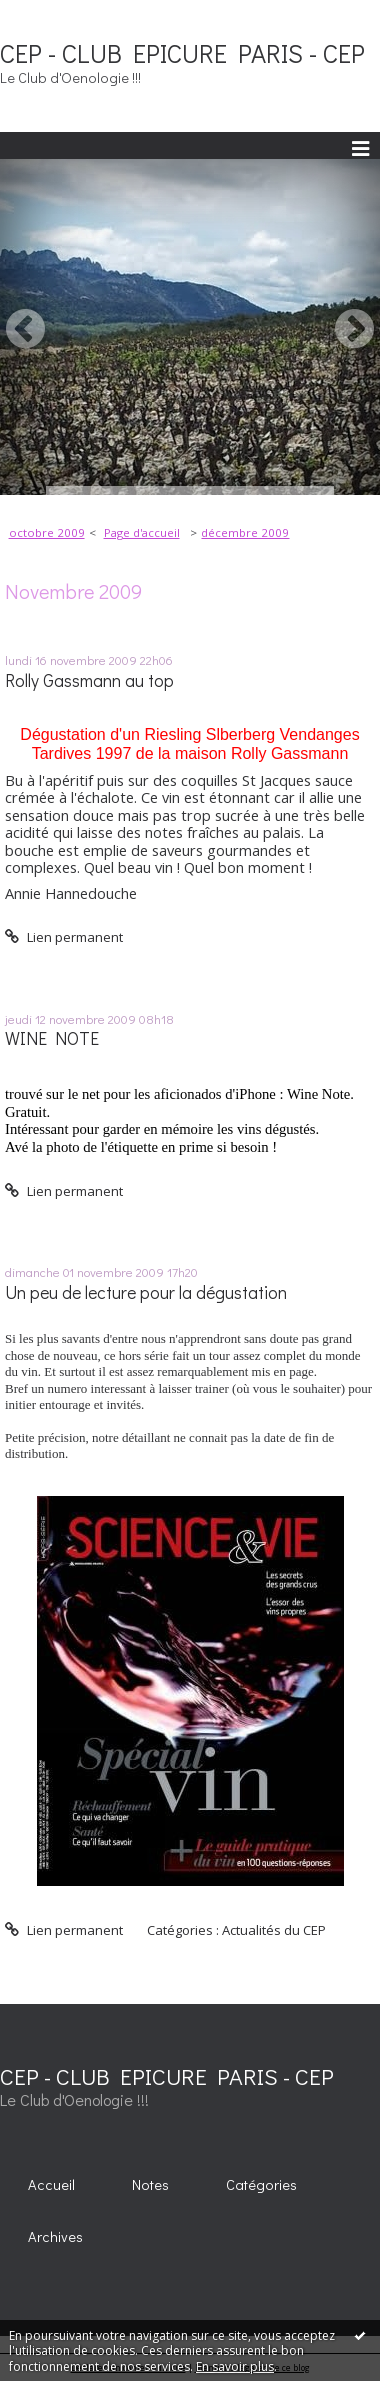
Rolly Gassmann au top (89, 680)
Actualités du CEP (274, 1930)
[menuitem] (52, 533)
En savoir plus (235, 2366)
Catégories (261, 2184)
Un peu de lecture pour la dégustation (146, 1292)
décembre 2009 (245, 532)
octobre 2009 (47, 532)
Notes (150, 2184)
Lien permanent (64, 937)
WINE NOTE (52, 1038)
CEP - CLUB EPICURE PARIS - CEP (182, 53)
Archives (55, 2236)
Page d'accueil (142, 532)
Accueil (51, 2184)
